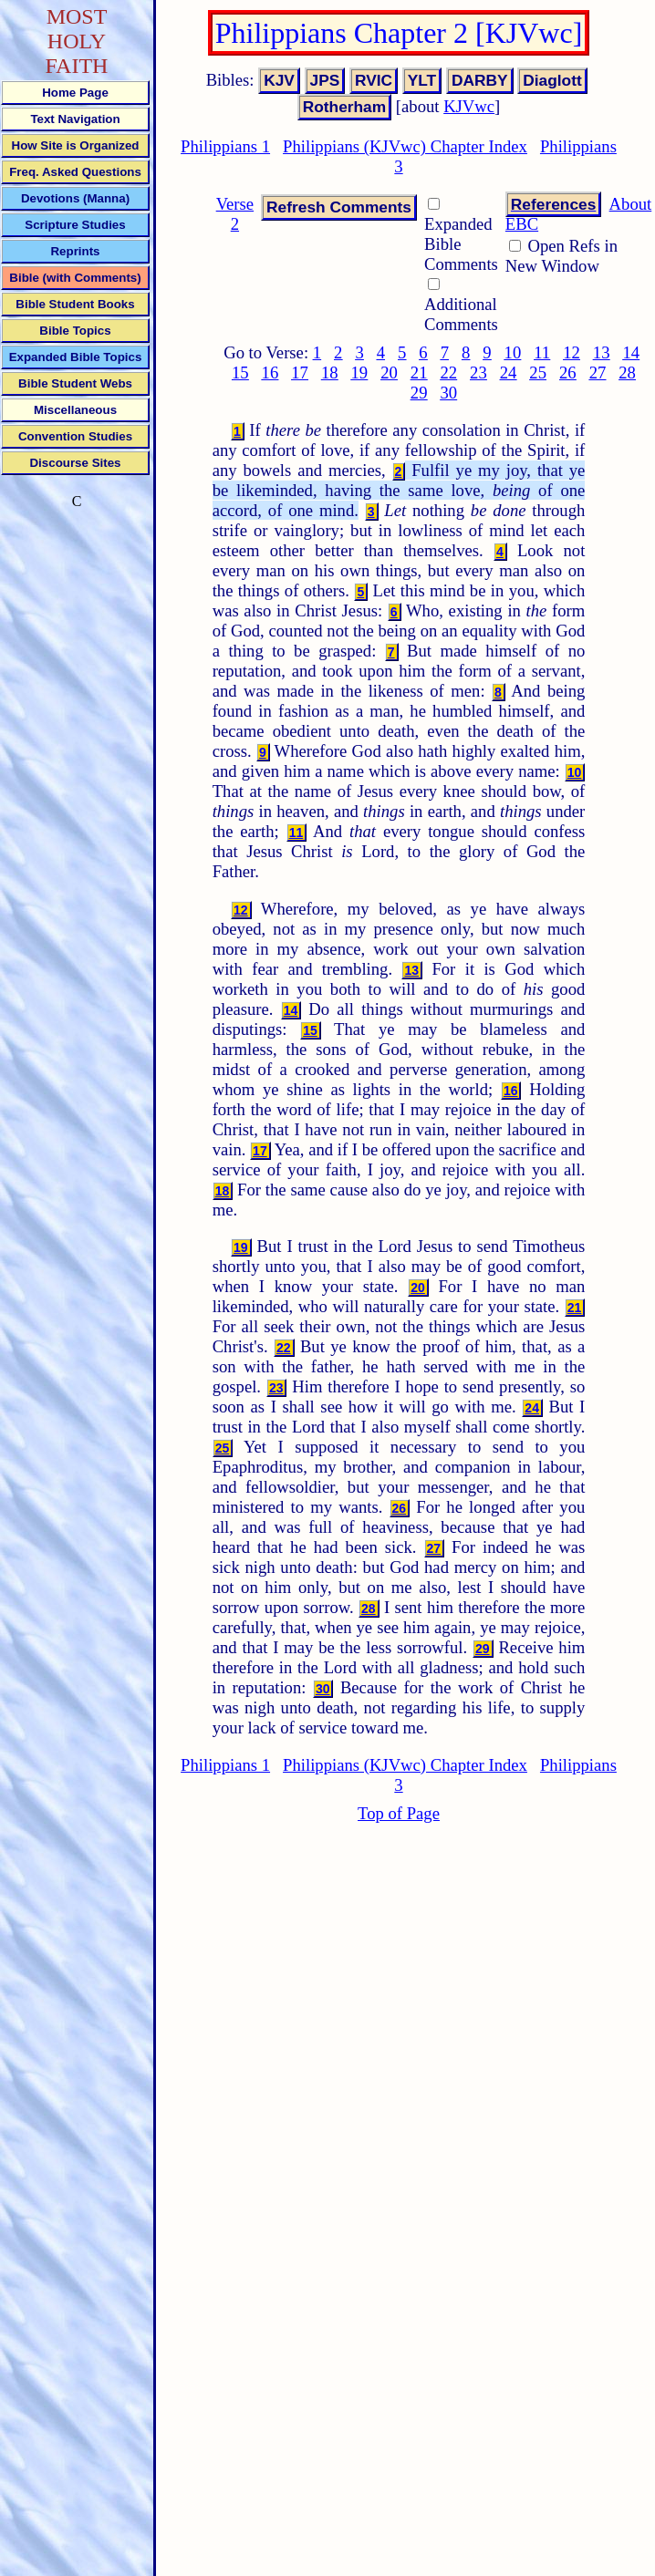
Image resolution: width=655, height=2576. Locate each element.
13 (601, 352)
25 (537, 372)
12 (571, 352)
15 (240, 372)
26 (568, 372)
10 (513, 352)
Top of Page (399, 1813)
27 (598, 372)
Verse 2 (235, 213)
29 (419, 392)
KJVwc (468, 106)
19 (360, 372)
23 (478, 372)
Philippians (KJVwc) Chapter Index (405, 146)
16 (270, 372)
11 (542, 352)
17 (299, 372)
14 (630, 352)
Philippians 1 (225, 146)
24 (508, 372)
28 (627, 372)
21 (419, 372)
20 (389, 372)
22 (448, 372)
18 (329, 372)
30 (448, 392)
